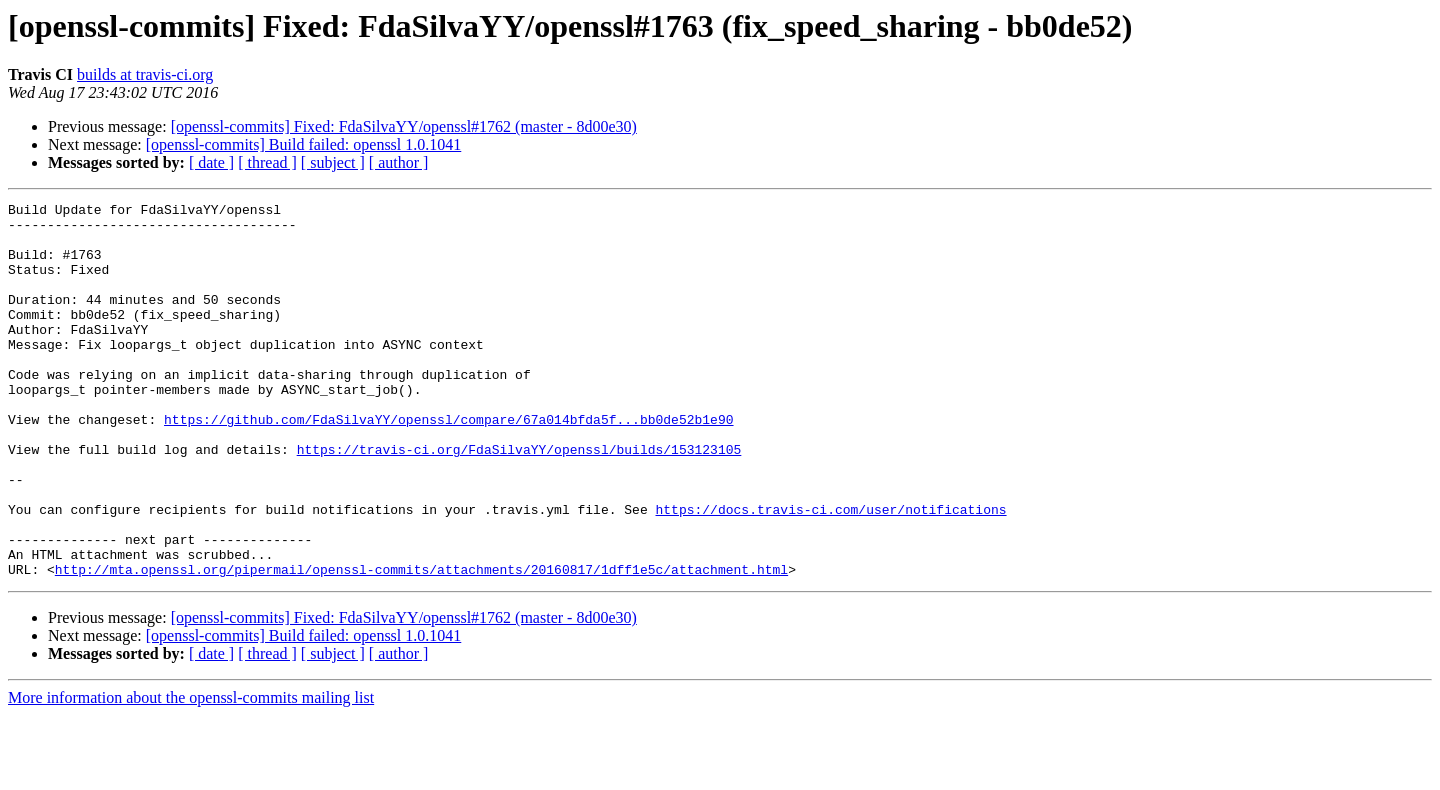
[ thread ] (267, 162)
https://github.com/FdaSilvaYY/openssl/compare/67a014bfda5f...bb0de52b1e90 (448, 464)
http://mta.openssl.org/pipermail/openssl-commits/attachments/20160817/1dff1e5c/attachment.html (421, 644)
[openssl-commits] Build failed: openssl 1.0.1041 (304, 144)
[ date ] (211, 162)
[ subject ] (333, 162)
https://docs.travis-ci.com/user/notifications (830, 572)
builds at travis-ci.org (145, 74)
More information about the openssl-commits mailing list (191, 772)
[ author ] (399, 162)
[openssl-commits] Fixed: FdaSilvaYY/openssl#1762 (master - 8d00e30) (404, 126)
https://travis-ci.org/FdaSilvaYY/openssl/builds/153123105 (519, 500)
